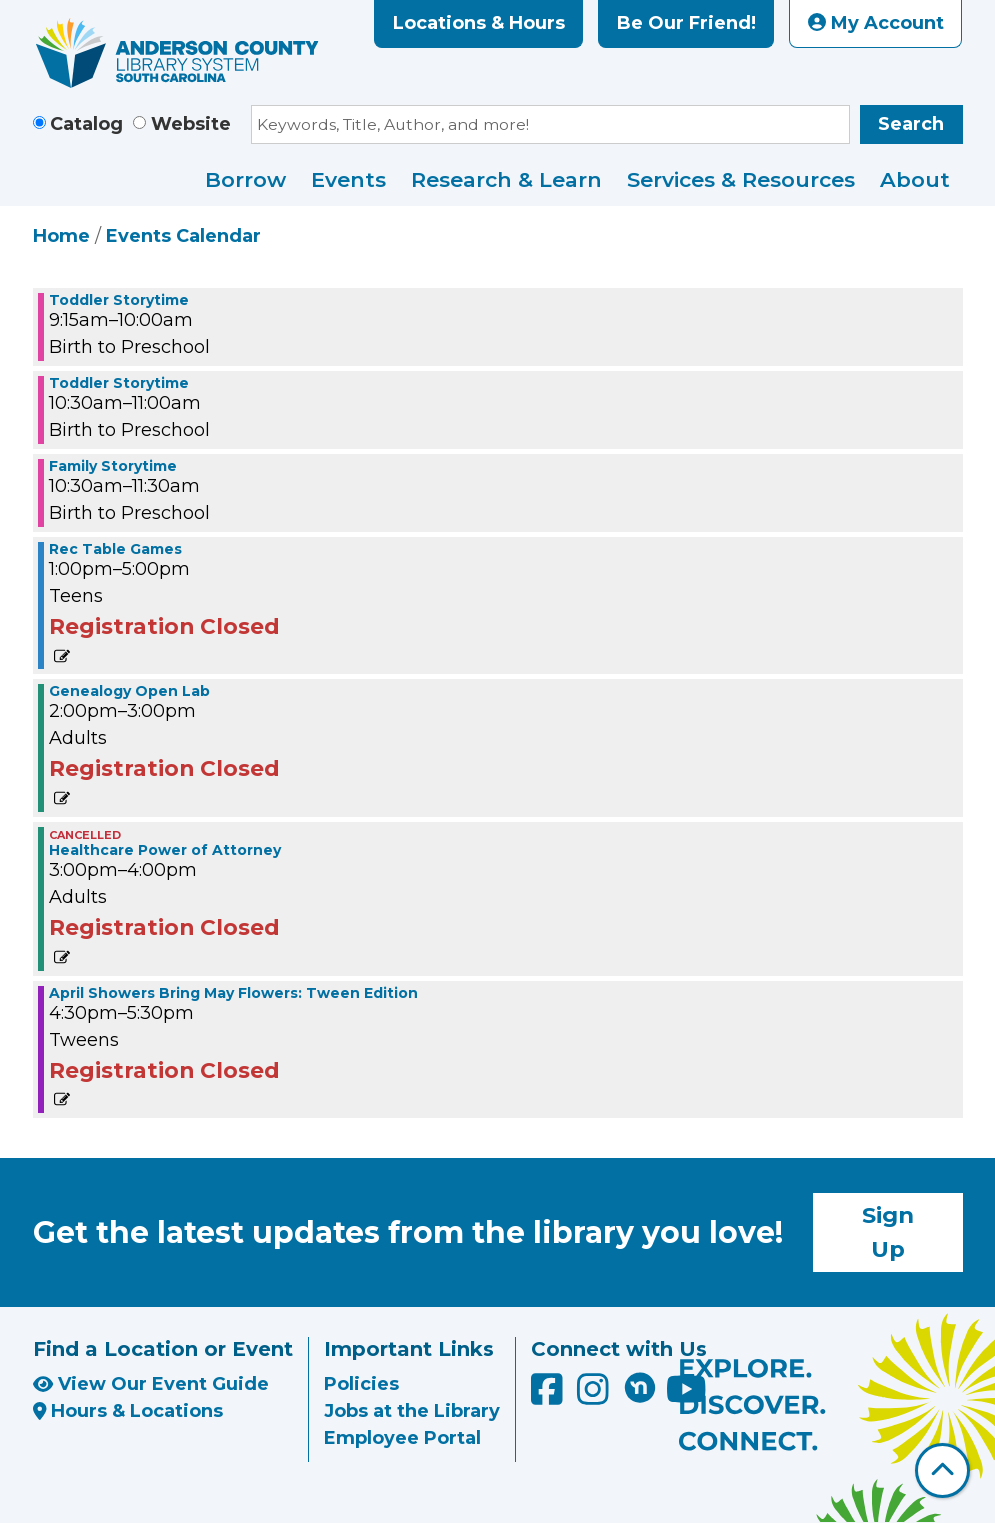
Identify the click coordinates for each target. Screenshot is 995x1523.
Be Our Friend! (686, 23)
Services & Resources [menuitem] (741, 179)
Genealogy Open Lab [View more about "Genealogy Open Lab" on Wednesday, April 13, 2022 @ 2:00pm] (129, 691)
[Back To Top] (942, 1470)
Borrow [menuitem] (245, 179)
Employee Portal (402, 1438)
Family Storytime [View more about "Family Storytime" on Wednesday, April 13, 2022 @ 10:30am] (113, 466)
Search (911, 124)
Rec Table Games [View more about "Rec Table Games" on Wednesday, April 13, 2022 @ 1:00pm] (115, 549)
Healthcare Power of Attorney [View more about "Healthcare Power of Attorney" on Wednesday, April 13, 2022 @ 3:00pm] (165, 850)
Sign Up (888, 1232)
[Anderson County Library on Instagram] (595, 1397)
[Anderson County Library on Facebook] (549, 1397)
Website (191, 124)
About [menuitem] (915, 179)
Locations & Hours (479, 23)
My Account (876, 23)
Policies (361, 1384)
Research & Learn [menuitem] (506, 179)
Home (61, 236)
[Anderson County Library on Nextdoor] (640, 1387)
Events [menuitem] (348, 179)
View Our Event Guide (151, 1384)
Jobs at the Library (412, 1411)
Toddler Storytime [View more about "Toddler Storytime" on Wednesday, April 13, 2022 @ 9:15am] (119, 300)
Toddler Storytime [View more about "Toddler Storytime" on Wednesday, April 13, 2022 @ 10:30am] (119, 383)
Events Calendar (183, 236)
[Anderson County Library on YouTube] (686, 1397)
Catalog (86, 124)
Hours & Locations (128, 1411)
